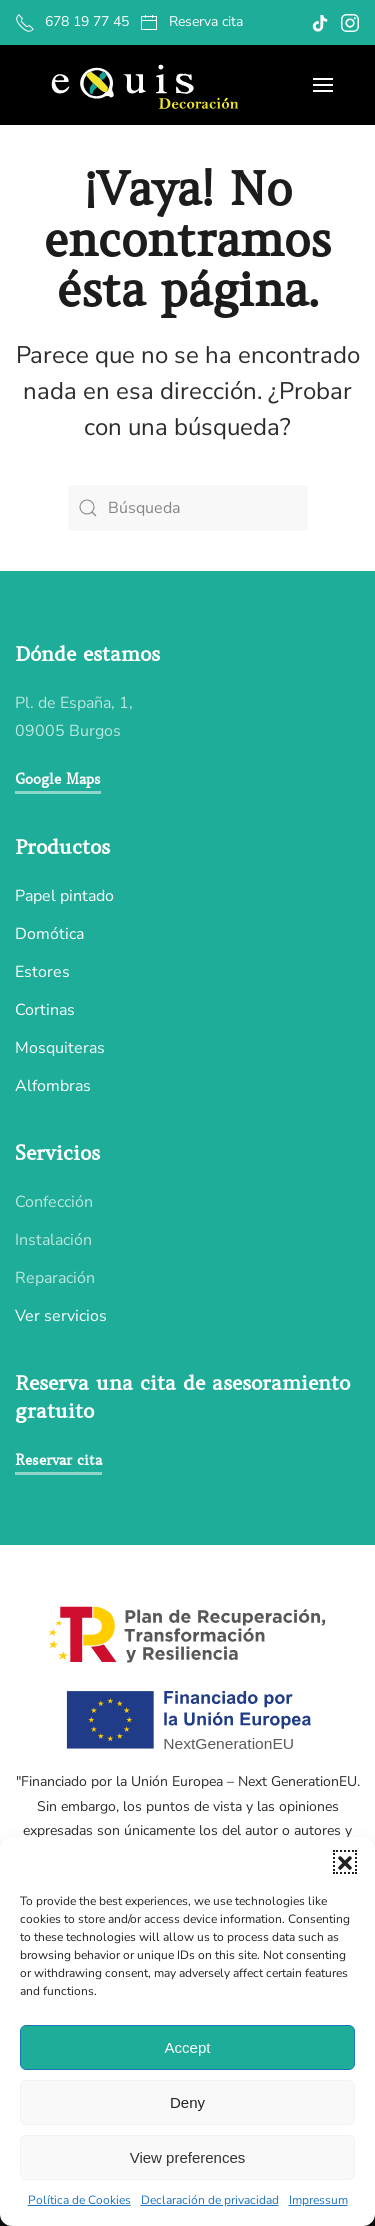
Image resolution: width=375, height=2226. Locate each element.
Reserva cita (191, 22)
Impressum (318, 2200)
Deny (187, 2102)
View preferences (188, 2157)
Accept (188, 2047)
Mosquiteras (60, 1048)
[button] (345, 1862)
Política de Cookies (79, 2200)
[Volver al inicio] (142, 85)
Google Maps (58, 779)
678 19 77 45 (72, 22)
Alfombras (53, 1086)
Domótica (49, 934)
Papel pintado (64, 896)
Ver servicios (61, 1316)
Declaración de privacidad (210, 2200)
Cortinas (45, 1010)
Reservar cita (58, 1460)
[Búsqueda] (188, 508)
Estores (42, 972)
